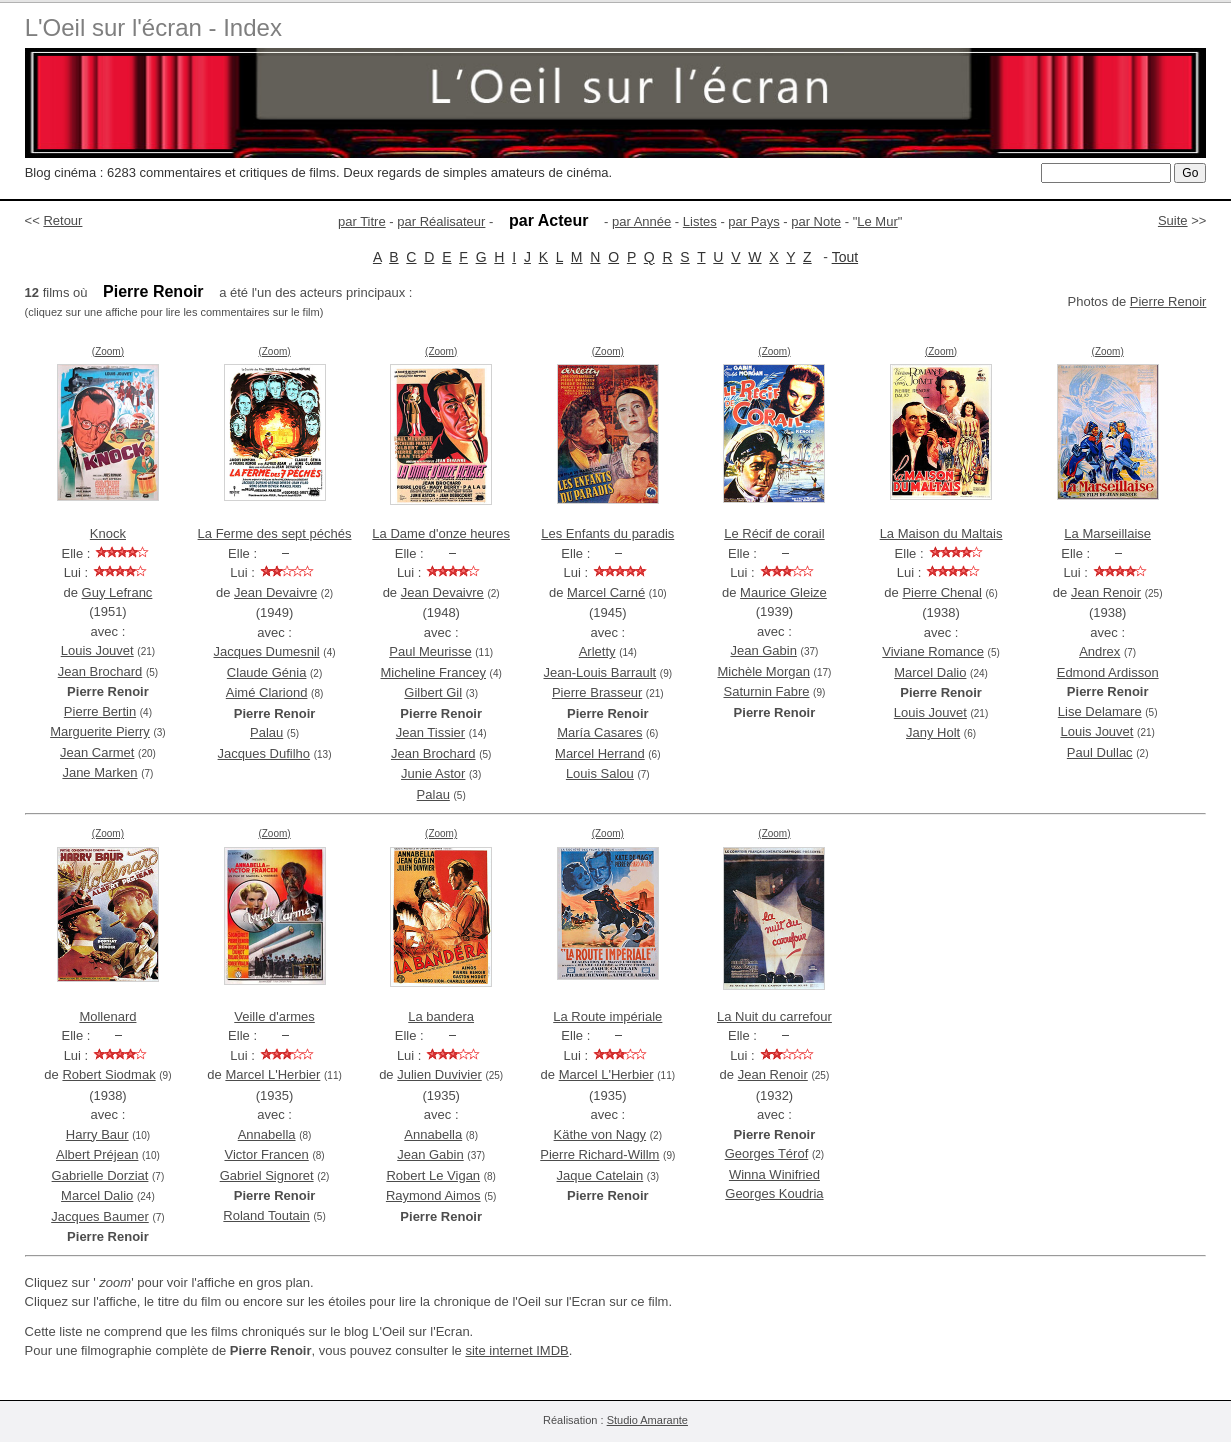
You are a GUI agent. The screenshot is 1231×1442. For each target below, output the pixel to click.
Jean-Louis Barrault (600, 672)
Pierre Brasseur (597, 692)
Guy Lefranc (117, 592)
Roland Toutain (266, 1215)
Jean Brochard (100, 671)
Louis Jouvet (97, 650)
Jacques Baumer (100, 1216)
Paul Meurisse (430, 651)
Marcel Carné (606, 592)
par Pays (753, 221)
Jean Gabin (763, 650)
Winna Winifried (774, 1174)
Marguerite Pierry (100, 731)
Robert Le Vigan (433, 1175)
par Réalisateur (441, 221)
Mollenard (107, 1016)
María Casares (599, 732)
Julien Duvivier (439, 1074)
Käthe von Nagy (600, 1134)
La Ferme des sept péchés (275, 533)
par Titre (362, 221)
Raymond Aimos (433, 1195)
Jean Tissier (430, 732)
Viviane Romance (933, 651)
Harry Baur (97, 1134)
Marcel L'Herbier (272, 1074)
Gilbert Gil (433, 692)
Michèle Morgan (763, 671)
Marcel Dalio (930, 672)
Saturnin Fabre (766, 691)
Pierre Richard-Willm (599, 1154)
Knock (108, 533)
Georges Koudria (774, 1193)
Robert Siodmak (108, 1074)
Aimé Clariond (267, 692)
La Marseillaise (1107, 533)
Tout (845, 257)
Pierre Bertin (100, 711)
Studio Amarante (647, 1420)
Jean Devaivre (275, 592)
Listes (700, 221)
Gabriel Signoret (267, 1175)
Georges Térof (767, 1153)
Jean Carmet (97, 752)
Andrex (1099, 651)
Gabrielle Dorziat (100, 1175)
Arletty (597, 651)
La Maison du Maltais (941, 533)
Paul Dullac (1100, 752)
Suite (1173, 220)
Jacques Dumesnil (267, 651)
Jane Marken (99, 772)
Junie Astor (433, 773)
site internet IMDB (516, 1350)
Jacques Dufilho (264, 753)
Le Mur (877, 221)
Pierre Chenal (942, 592)
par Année (641, 221)
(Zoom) (108, 351)
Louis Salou (600, 773)
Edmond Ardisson (1108, 672)
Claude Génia (267, 672)
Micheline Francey (433, 672)
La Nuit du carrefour (774, 1016)
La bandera (441, 1016)
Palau (266, 732)
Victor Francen (266, 1154)
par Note (816, 221)
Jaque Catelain (600, 1175)
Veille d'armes (274, 1016)
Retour (62, 220)
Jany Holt (933, 732)
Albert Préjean (97, 1154)
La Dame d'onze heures (441, 533)
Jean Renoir (1106, 592)
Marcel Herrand (600, 753)
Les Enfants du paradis (607, 533)
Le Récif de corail (774, 533)
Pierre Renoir (1168, 301)
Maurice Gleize (783, 592)
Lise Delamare (1100, 711)
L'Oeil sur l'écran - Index (153, 27)
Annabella (267, 1134)
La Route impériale (607, 1016)
